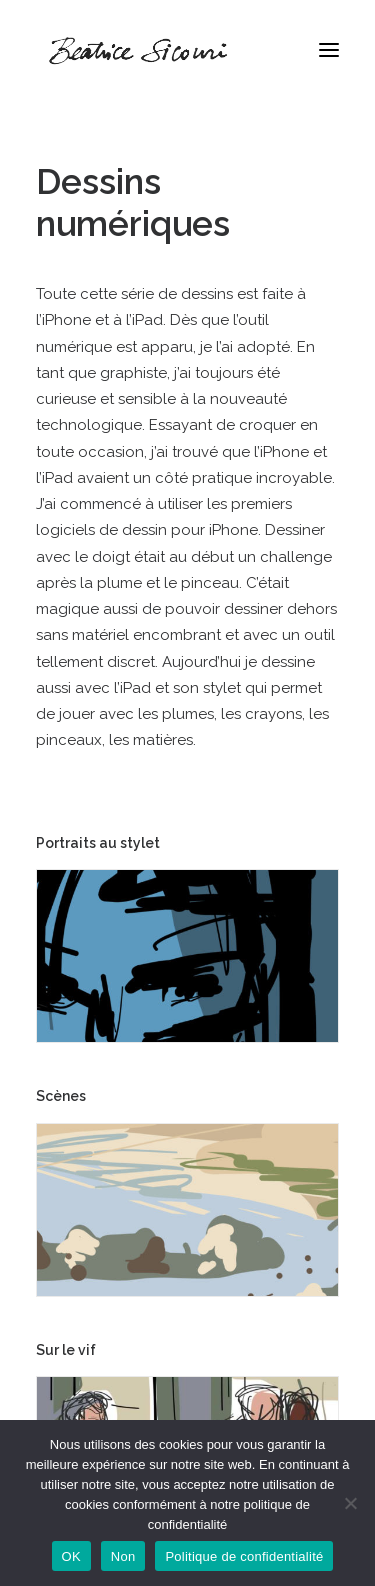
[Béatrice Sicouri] (137, 49)
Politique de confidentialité (244, 1556)
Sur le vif (66, 1350)
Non (123, 1556)
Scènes (61, 1096)
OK (71, 1556)
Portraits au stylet (98, 843)
